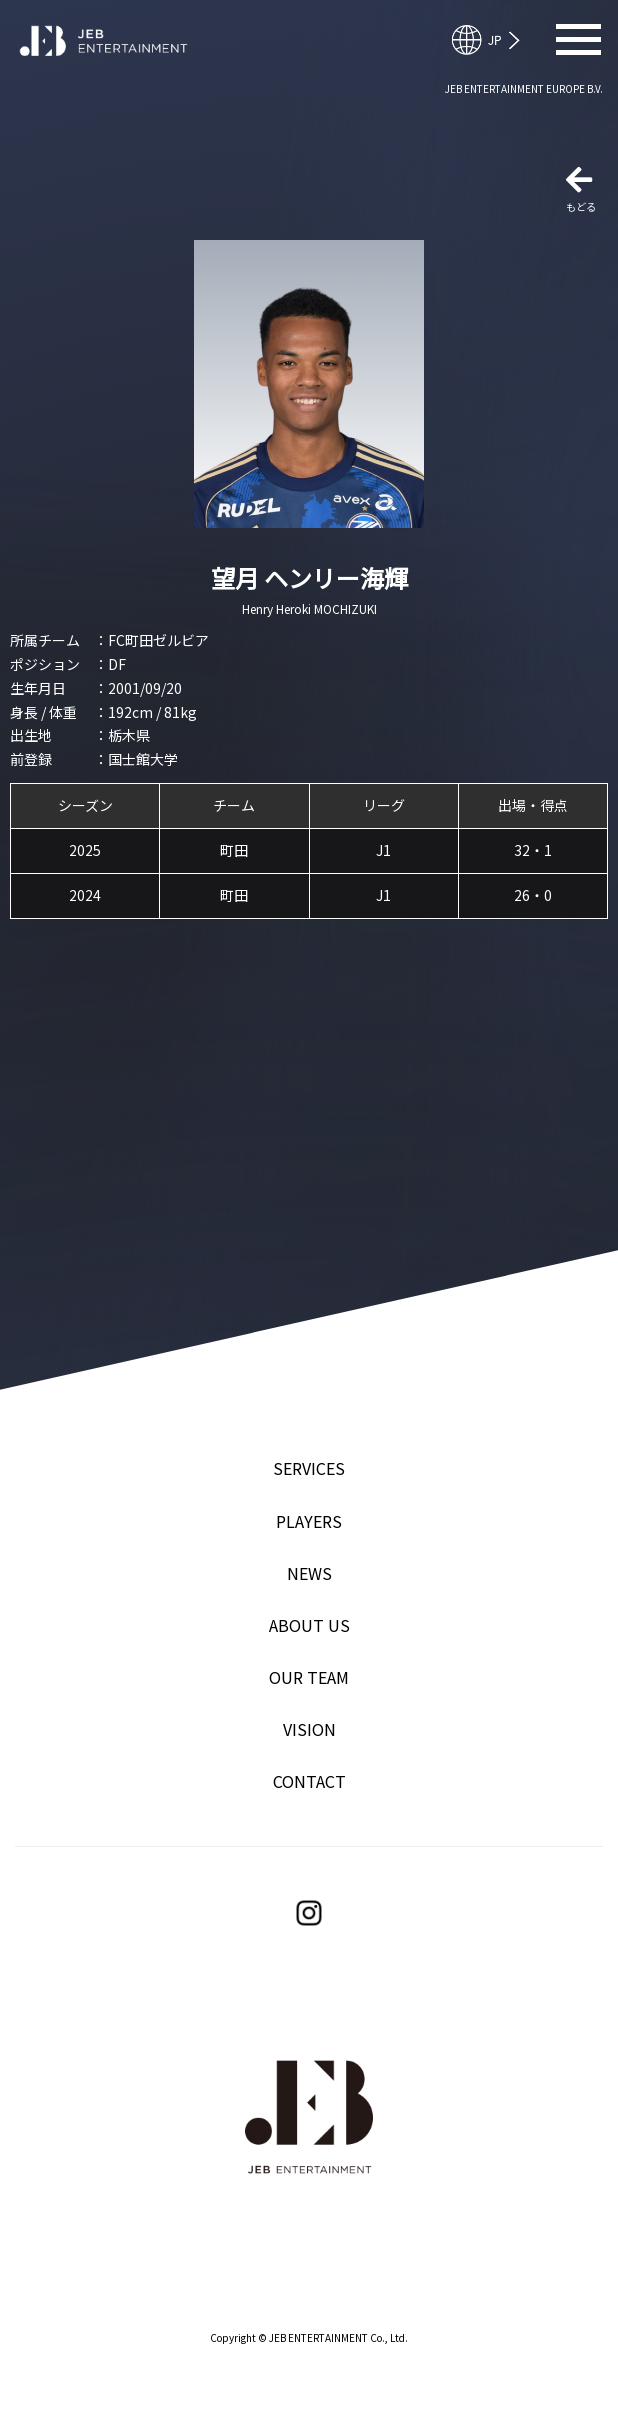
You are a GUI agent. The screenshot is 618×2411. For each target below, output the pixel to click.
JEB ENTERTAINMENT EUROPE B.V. (524, 88)
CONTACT (309, 1781)
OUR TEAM (309, 1677)
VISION (309, 1729)
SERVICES (309, 1468)
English (495, 40)
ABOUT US (309, 1625)
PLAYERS (309, 1521)
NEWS (309, 1573)
